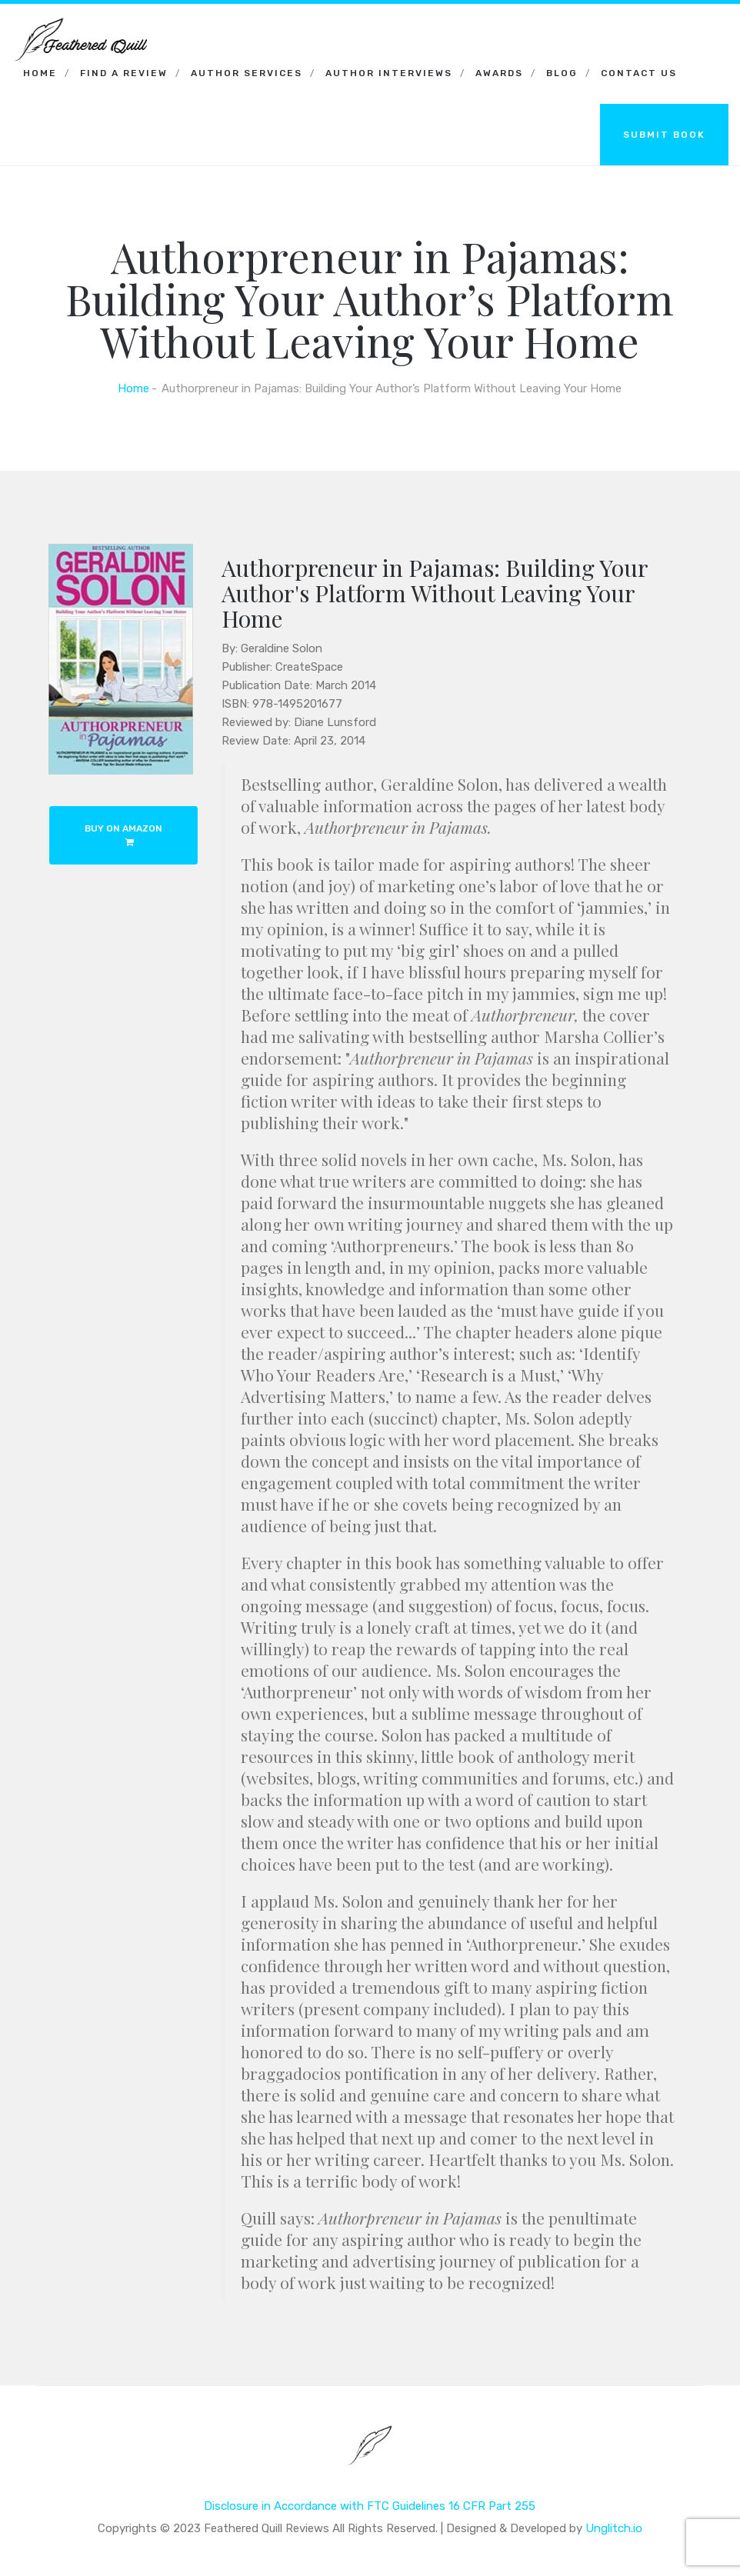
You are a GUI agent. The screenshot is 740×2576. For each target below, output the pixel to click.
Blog (562, 73)
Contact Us (639, 73)
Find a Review (124, 73)
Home (40, 73)
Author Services (246, 73)
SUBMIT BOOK (664, 134)
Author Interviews (388, 73)
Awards (499, 73)
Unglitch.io (613, 2528)
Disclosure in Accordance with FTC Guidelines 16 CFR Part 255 (369, 2506)
